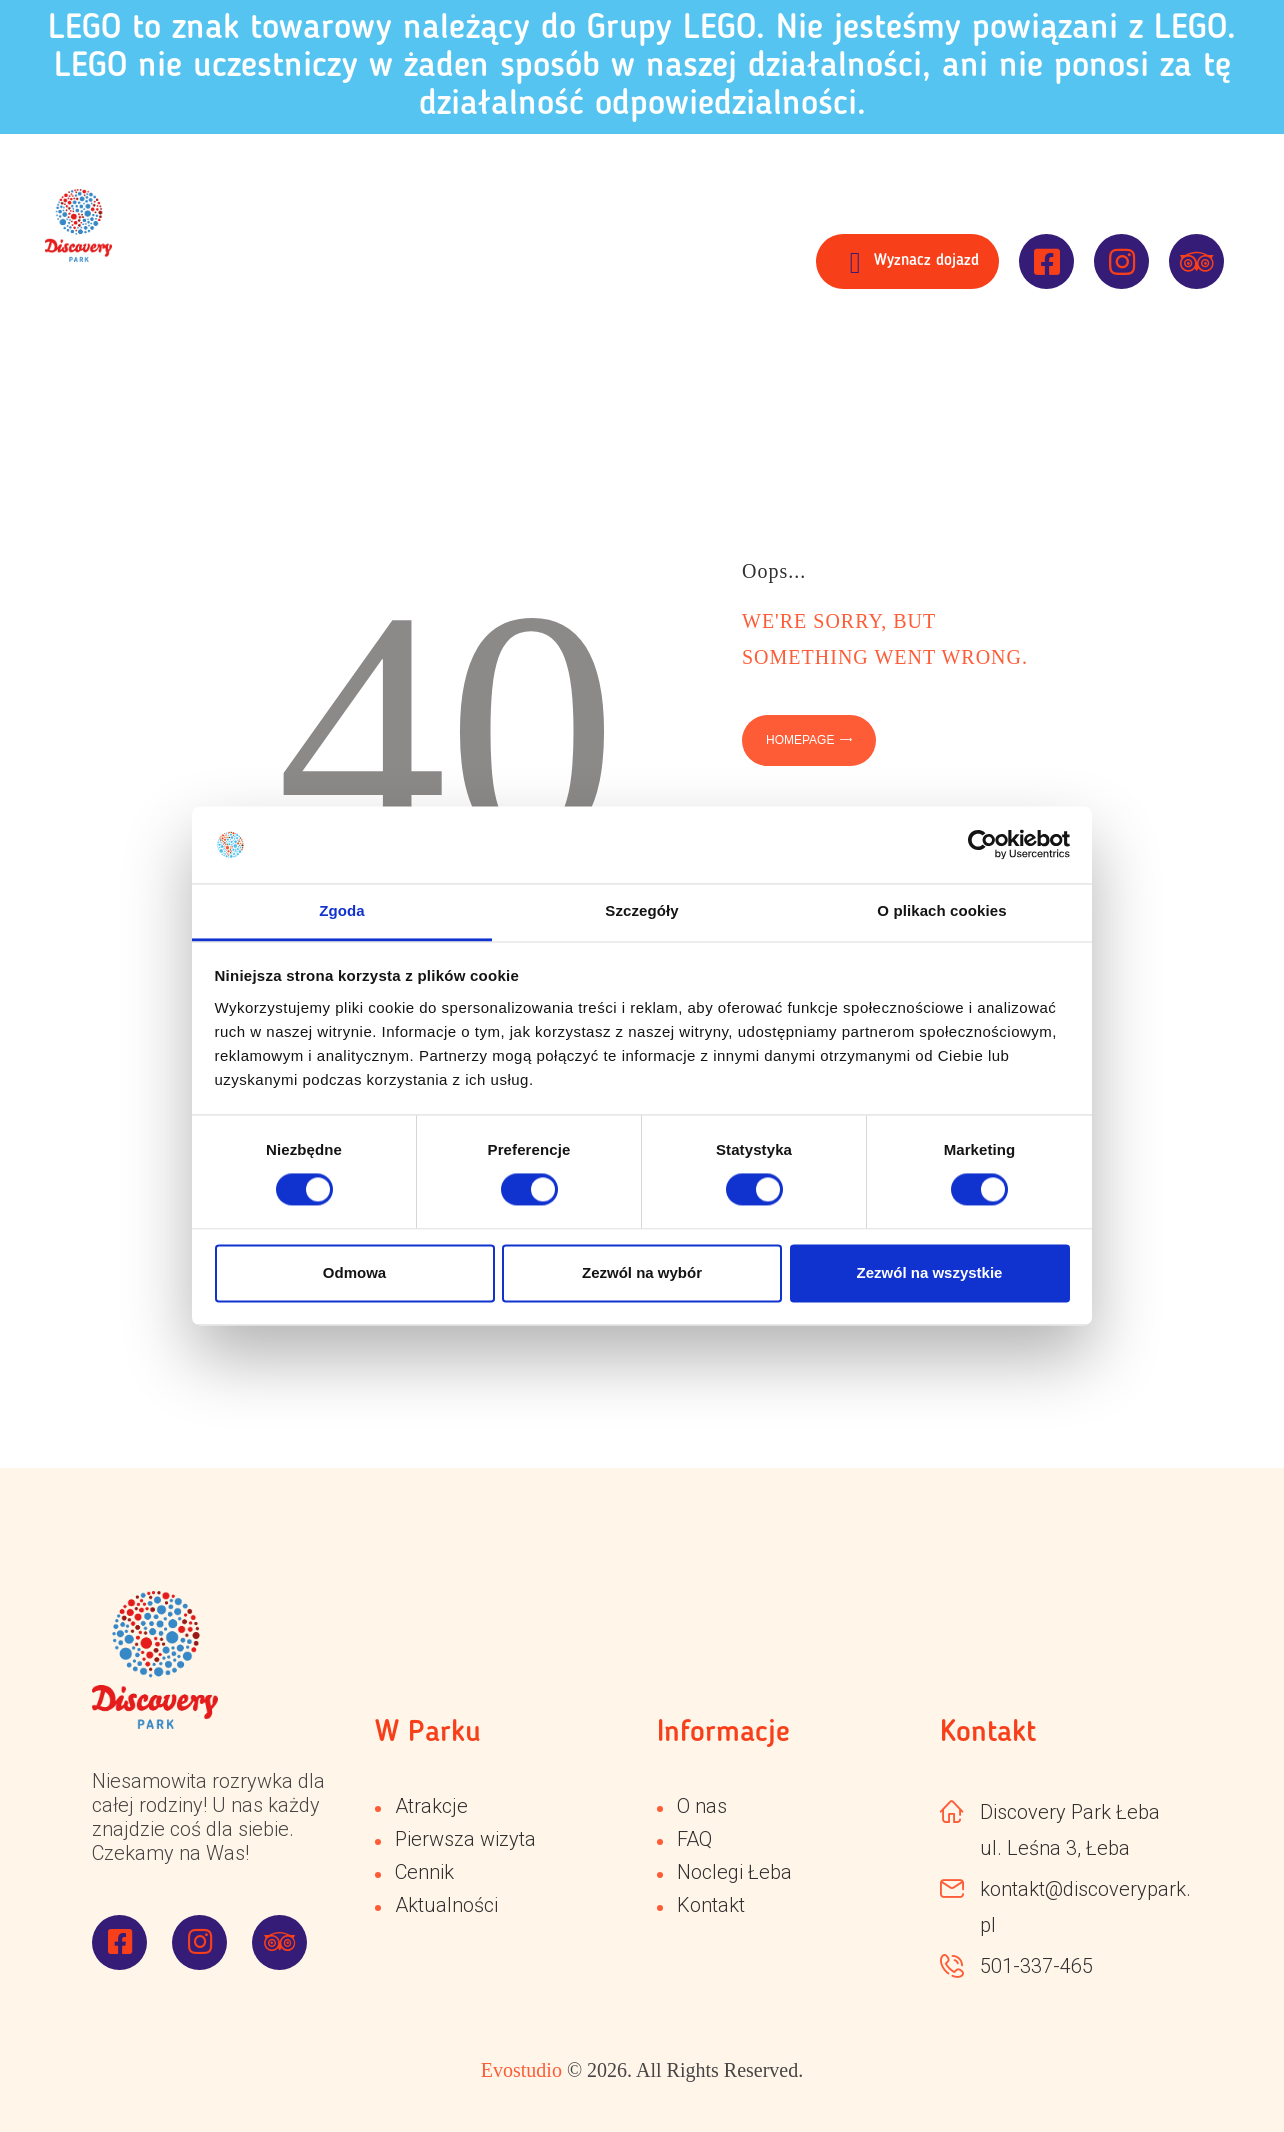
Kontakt (711, 1905)
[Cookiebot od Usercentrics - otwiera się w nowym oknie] (982, 845)
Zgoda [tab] (342, 910)
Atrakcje (431, 1806)
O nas (702, 1806)
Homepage (800, 740)
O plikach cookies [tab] (941, 910)
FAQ (694, 1839)
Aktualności (446, 1905)
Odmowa (354, 1272)
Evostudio (521, 2070)
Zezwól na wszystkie (930, 1272)
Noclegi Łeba (734, 1872)
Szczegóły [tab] (641, 910)
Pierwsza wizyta (465, 1839)
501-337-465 (1036, 1966)
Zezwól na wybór (642, 1272)
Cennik (424, 1872)
